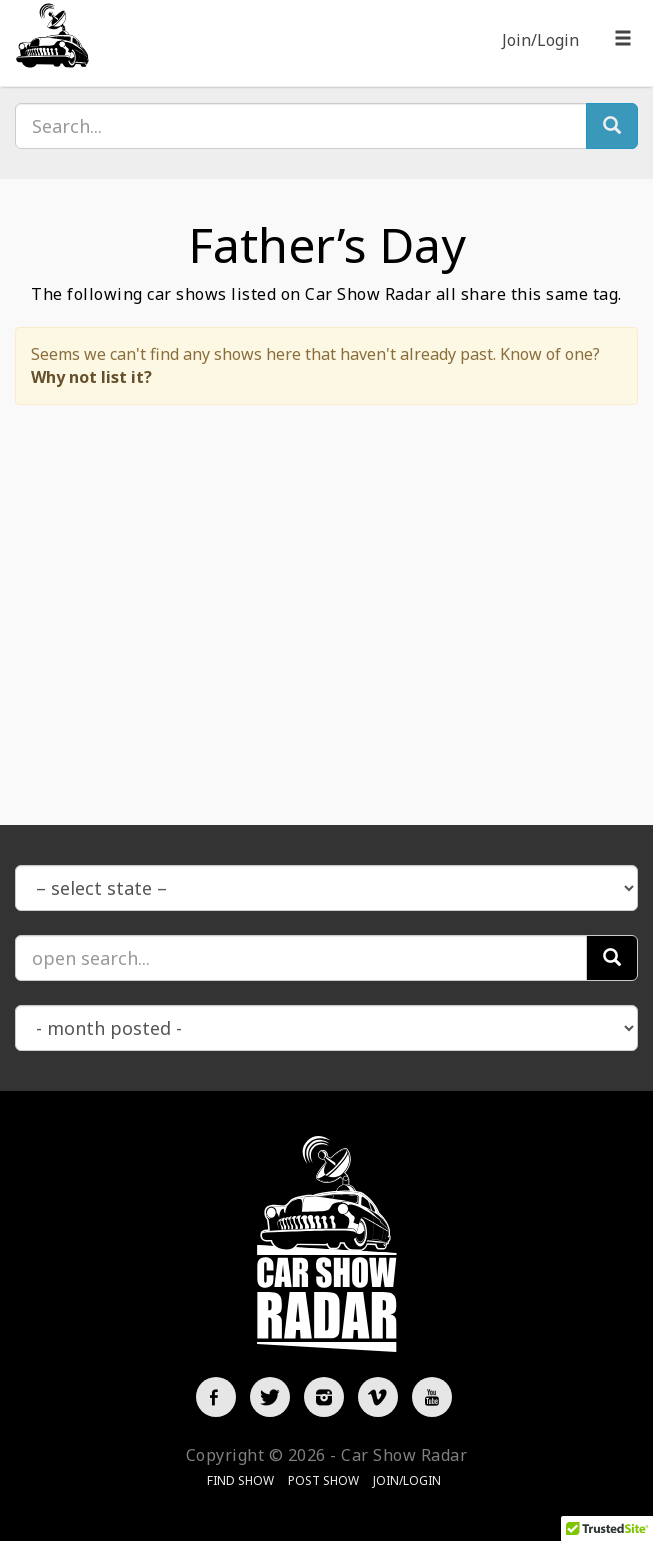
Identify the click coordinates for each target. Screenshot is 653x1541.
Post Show (323, 1480)
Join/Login (540, 40)
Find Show (240, 1480)
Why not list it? (91, 377)
